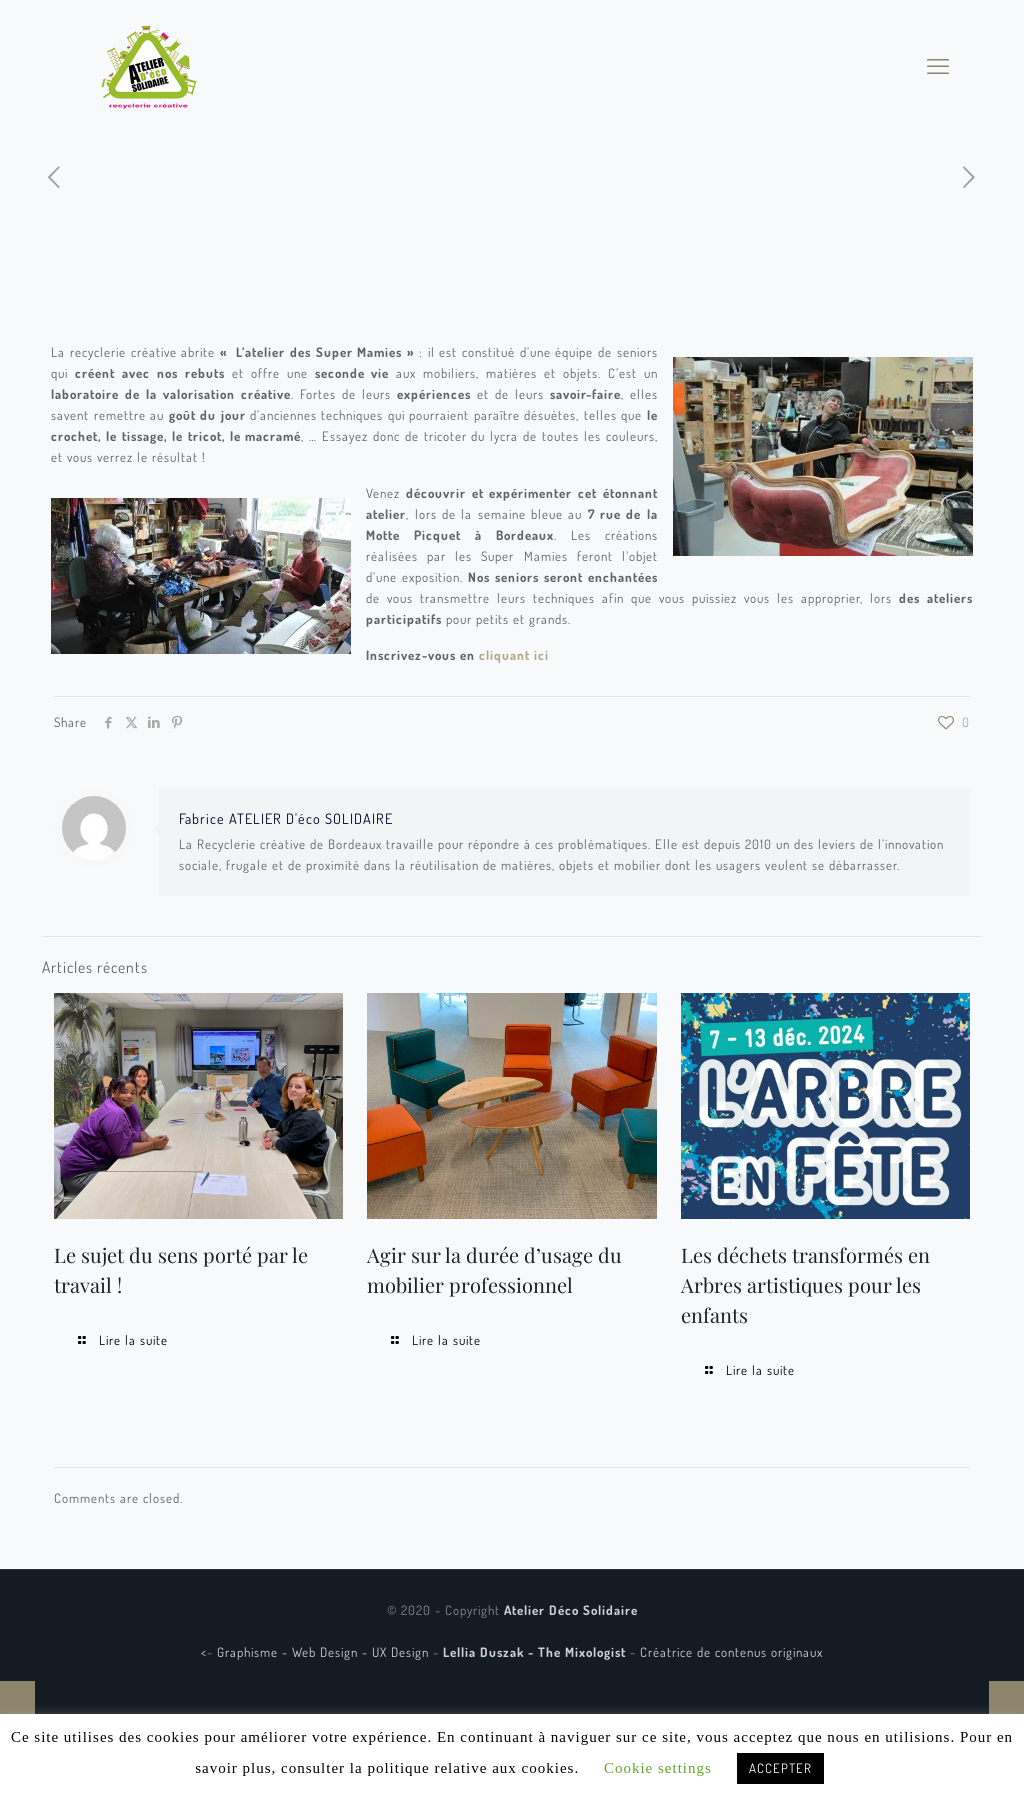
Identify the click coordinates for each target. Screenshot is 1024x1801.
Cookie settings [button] (658, 1768)
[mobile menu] (938, 65)
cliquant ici (514, 655)
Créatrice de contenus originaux (731, 1652)
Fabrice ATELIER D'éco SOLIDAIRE (286, 818)
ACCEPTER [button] (780, 1768)
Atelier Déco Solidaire (571, 1610)
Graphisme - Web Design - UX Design (325, 1652)
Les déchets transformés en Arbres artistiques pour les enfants (805, 1284)
